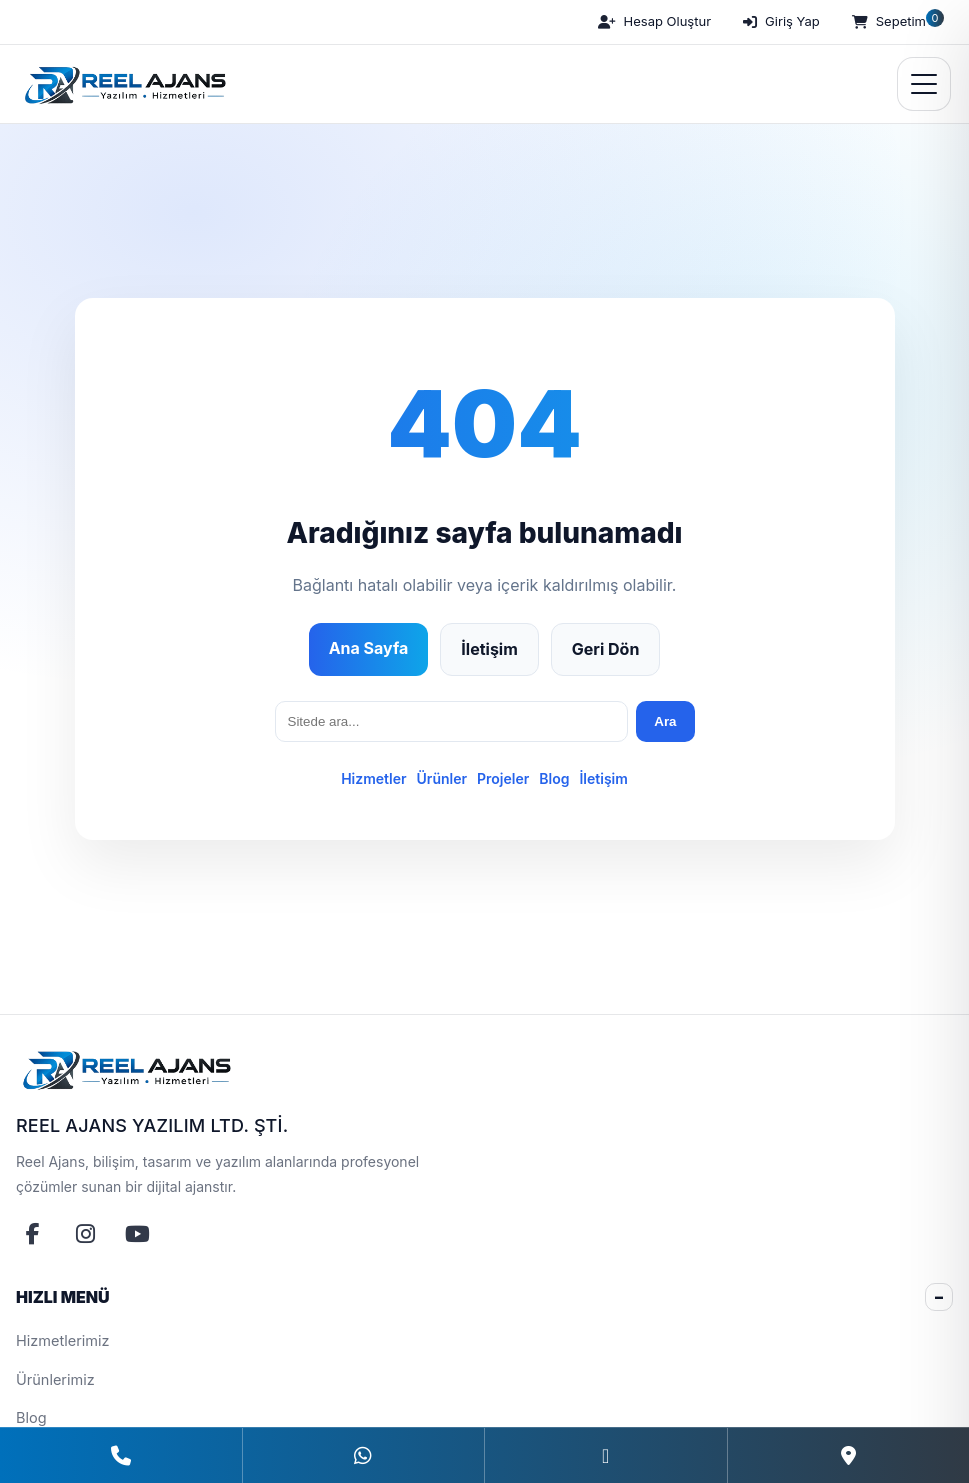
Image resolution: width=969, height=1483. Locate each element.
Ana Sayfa (369, 648)
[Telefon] (121, 1455)
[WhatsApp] (363, 1455)
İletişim (489, 649)
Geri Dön (606, 649)
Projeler (503, 778)
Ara (665, 721)
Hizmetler (373, 778)
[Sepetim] (896, 21)
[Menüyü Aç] (924, 84)
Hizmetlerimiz (63, 1340)
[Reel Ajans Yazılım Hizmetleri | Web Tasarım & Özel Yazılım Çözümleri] (122, 84)
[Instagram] (85, 1234)
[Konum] (848, 1455)
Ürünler (442, 778)
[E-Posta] (605, 1455)
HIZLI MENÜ (63, 1297)
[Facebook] (33, 1234)
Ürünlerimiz (55, 1379)
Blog (554, 778)
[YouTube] (137, 1234)
